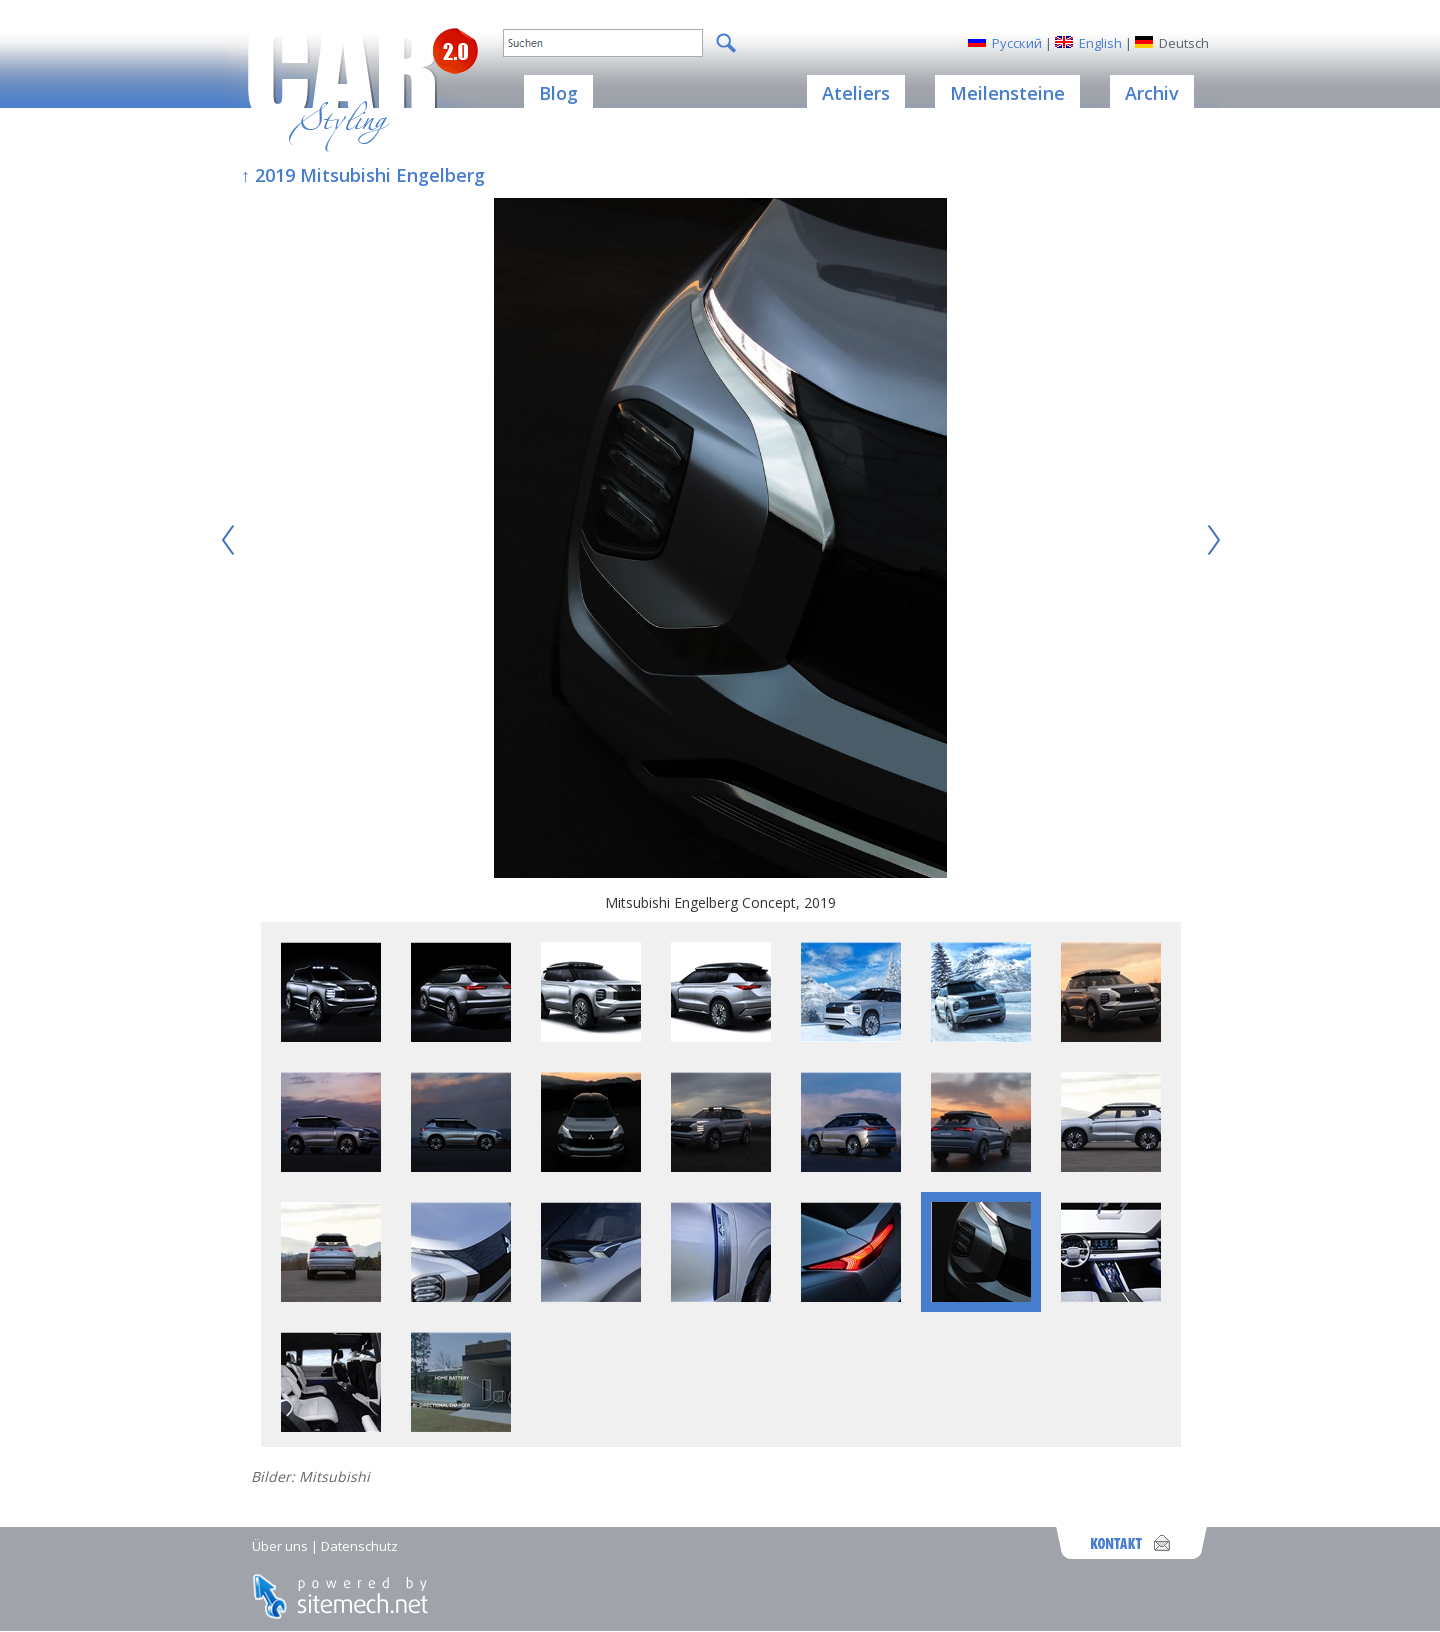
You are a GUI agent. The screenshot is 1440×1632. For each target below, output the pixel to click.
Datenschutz (359, 1546)
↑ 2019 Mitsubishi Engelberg (363, 175)
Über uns (280, 1546)
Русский (1017, 43)
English (1100, 43)
